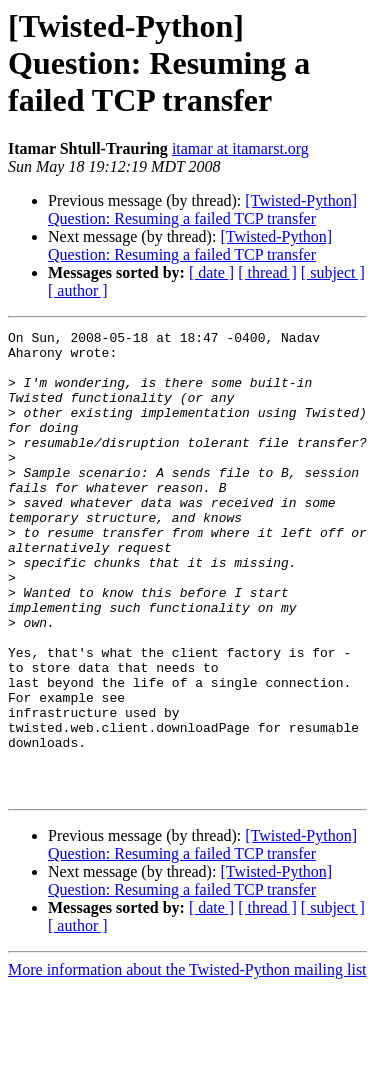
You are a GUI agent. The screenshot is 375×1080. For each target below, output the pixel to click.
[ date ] (211, 272)
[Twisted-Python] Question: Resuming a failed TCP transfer (202, 209)
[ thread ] (267, 272)
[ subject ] (333, 272)
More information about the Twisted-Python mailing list (187, 1062)
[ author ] (78, 290)
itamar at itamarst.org (240, 148)
